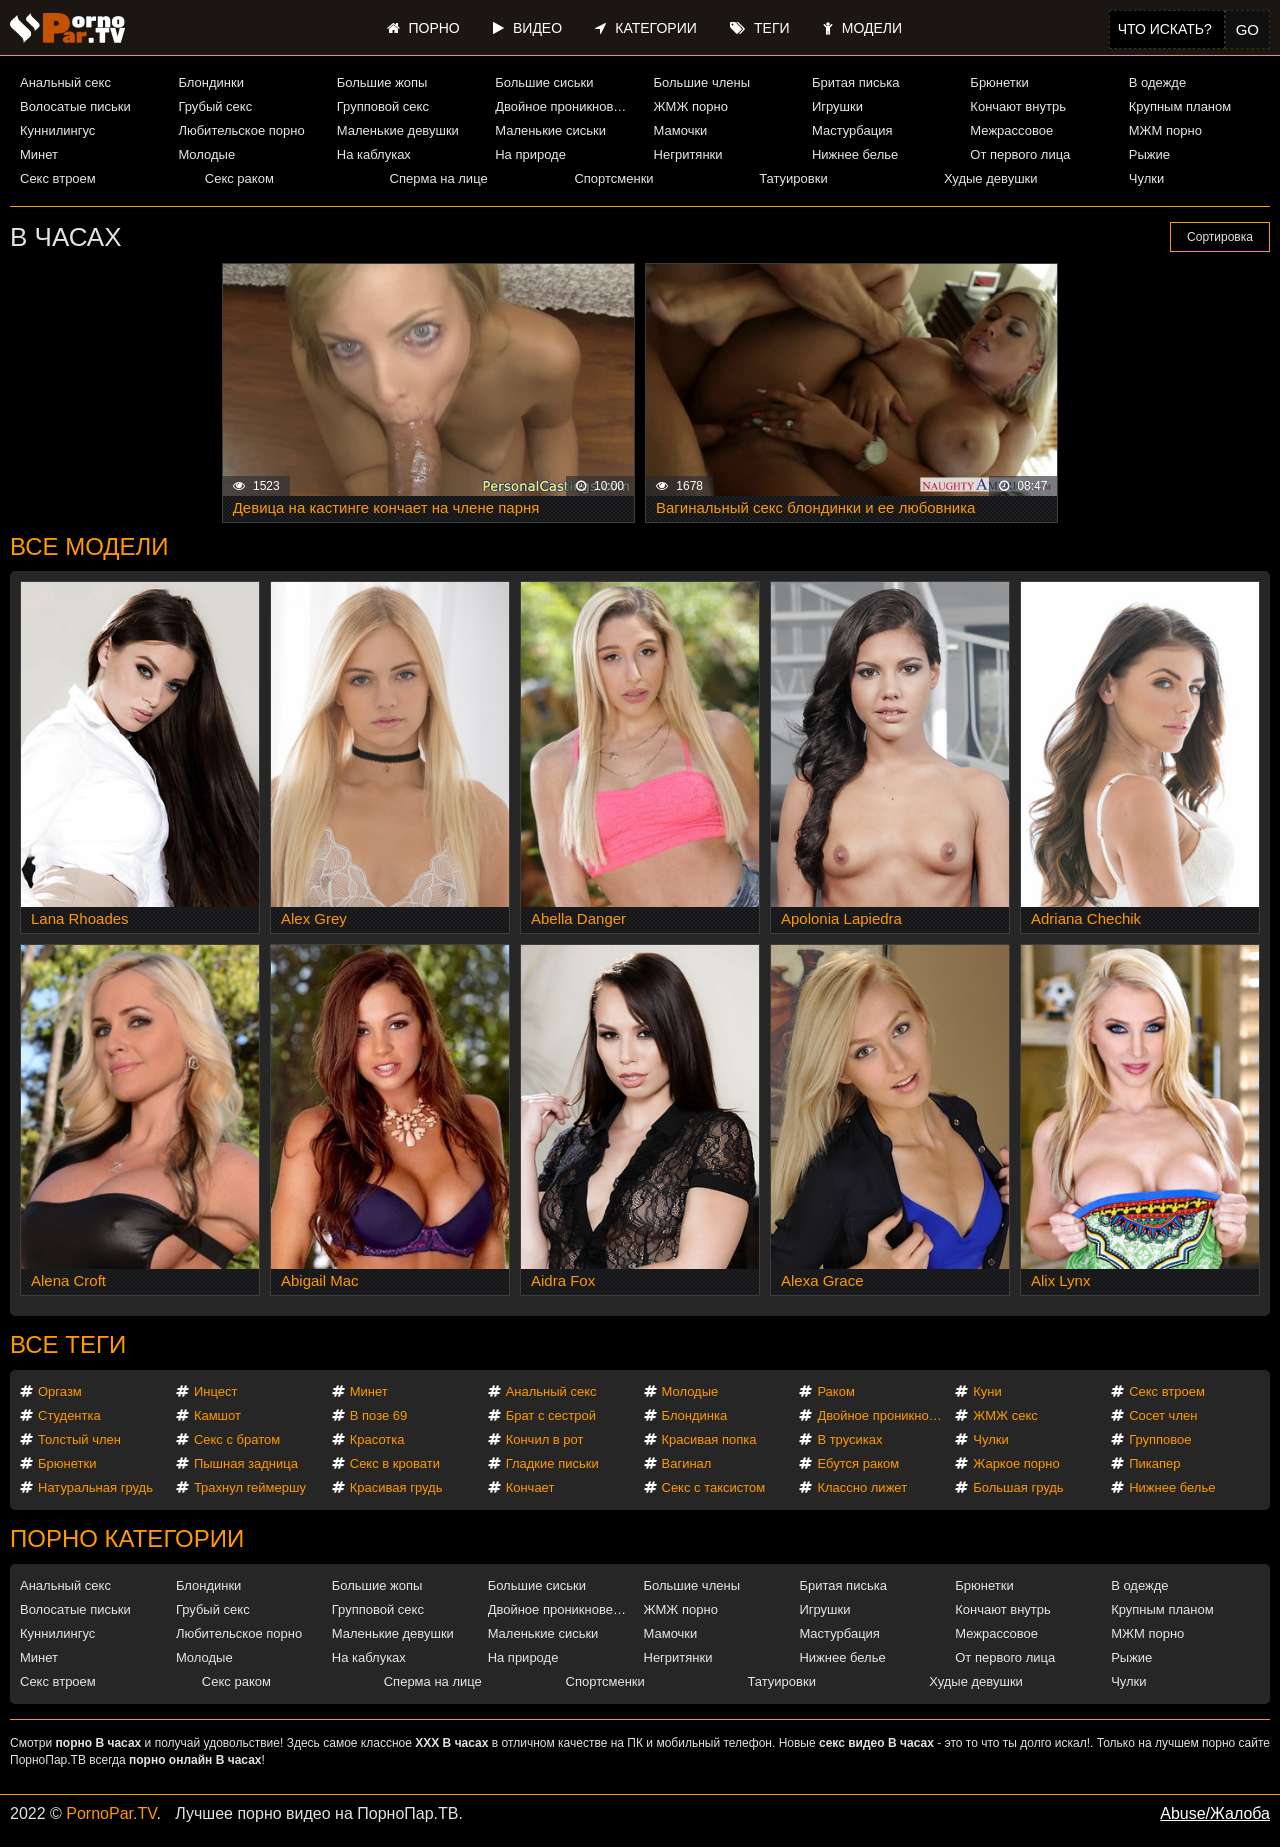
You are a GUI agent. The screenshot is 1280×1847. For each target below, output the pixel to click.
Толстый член (79, 1439)
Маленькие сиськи (550, 130)
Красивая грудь (396, 1487)
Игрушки (837, 106)
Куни (987, 1391)
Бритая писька (856, 82)
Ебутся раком (858, 1463)
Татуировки (793, 178)
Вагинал (687, 1463)
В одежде (1157, 82)
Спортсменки (613, 178)
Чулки (1146, 178)
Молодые (206, 154)
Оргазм (60, 1391)
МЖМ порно (1165, 130)
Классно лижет (862, 1487)
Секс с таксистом (714, 1487)
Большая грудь (1018, 1487)
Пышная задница (246, 1463)
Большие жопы (382, 82)
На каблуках (374, 154)
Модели (862, 28)
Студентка (69, 1415)
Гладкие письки (552, 1463)
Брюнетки (999, 82)
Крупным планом (1180, 106)
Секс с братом (237, 1439)
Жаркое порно (1016, 1463)
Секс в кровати (395, 1463)
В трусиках (849, 1439)
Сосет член (1163, 1415)
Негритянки (688, 154)
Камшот (217, 1415)
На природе (530, 154)
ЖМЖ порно (691, 106)
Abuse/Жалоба (1215, 1813)
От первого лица (1020, 154)
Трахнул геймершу (250, 1487)
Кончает (530, 1487)
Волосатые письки (75, 106)
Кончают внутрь (1018, 106)
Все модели (89, 546)
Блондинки (211, 82)
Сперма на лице (439, 178)
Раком (835, 1391)
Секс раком (239, 178)
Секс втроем (58, 178)
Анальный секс (65, 82)
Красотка (377, 1439)
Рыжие (1149, 154)
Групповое (1160, 1439)
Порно (423, 28)
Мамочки (681, 130)
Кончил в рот (545, 1439)
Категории (645, 28)
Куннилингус (57, 130)
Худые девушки (991, 178)
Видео (527, 28)
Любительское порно (241, 130)
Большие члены (702, 82)
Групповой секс (383, 106)
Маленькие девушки (398, 130)
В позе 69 (379, 1415)
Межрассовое (1011, 130)
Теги (759, 28)
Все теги (68, 1344)
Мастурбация (852, 130)
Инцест (216, 1391)
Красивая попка (709, 1439)
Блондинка (695, 1415)
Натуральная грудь (95, 1487)
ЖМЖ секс (1005, 1415)
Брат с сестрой (551, 1415)
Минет (39, 154)
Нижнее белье (855, 154)
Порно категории (127, 1538)
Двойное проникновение (565, 106)
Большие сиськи (544, 82)
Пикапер (1154, 1463)
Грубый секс (215, 106)
